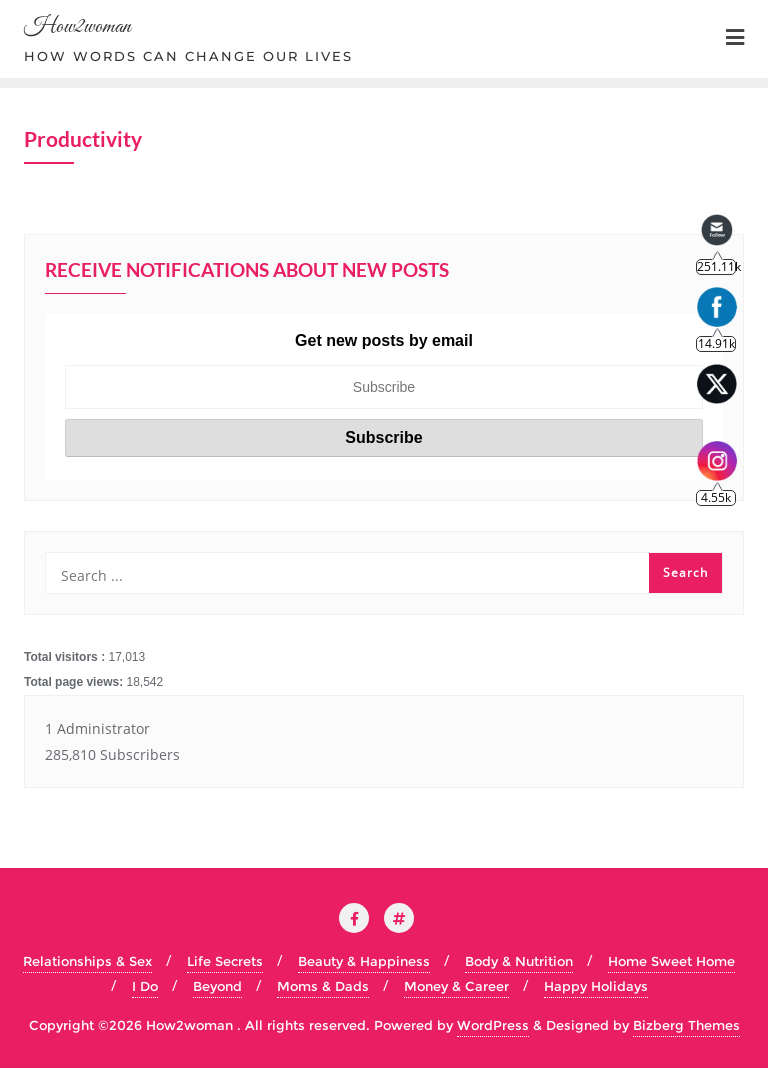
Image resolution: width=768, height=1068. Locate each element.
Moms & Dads (323, 986)
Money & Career (456, 986)
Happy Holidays (596, 986)
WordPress (493, 1025)
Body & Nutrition (519, 961)
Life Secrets (225, 961)
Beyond (217, 986)
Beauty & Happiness (364, 961)
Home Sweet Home (671, 961)
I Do (145, 986)
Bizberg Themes (686, 1025)
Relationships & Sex (87, 961)
